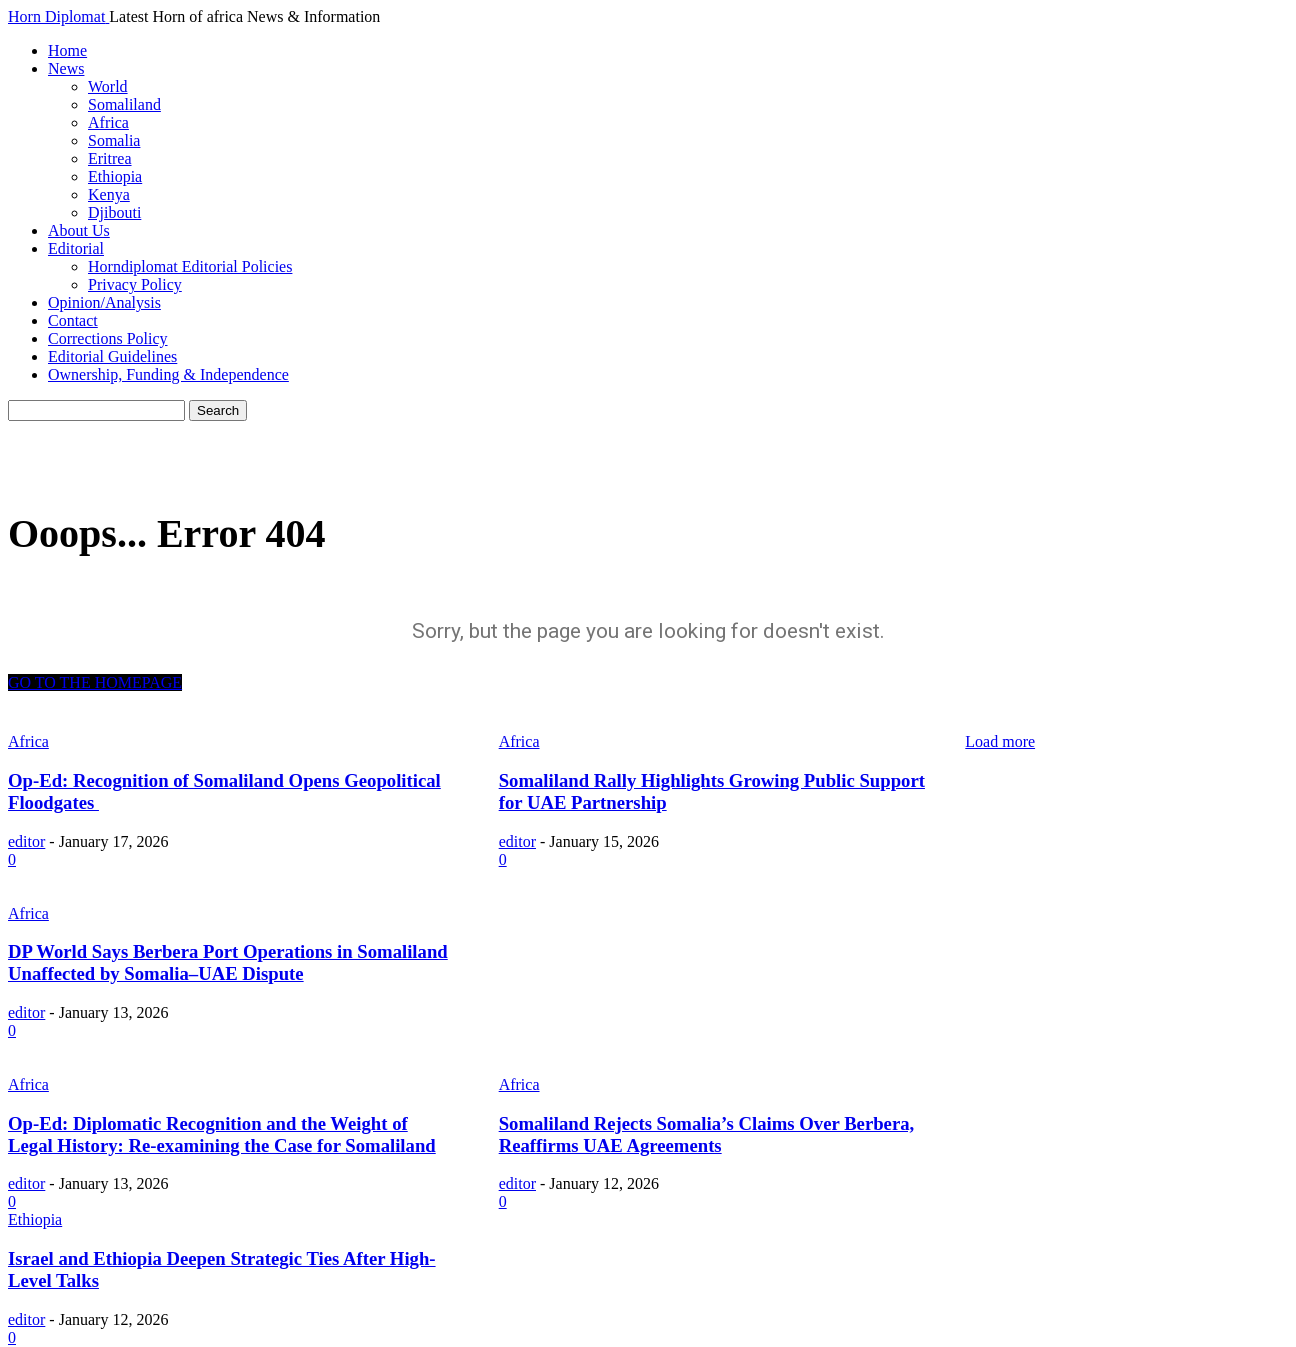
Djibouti (114, 212)
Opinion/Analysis (104, 302)
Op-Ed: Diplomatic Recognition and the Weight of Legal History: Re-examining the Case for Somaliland (222, 1134)
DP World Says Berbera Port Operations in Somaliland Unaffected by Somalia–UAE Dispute (228, 962)
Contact (73, 320)
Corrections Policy (108, 338)
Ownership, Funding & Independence (168, 374)
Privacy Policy (135, 284)
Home (67, 50)
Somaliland (124, 104)
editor (26, 841)
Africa (108, 122)
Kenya (109, 194)
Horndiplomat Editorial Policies (190, 266)
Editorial (76, 248)
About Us (79, 230)
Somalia (114, 140)
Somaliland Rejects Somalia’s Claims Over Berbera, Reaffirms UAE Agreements (707, 1134)
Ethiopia (115, 176)
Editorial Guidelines (112, 356)
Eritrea (110, 158)
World (108, 86)
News (66, 68)
